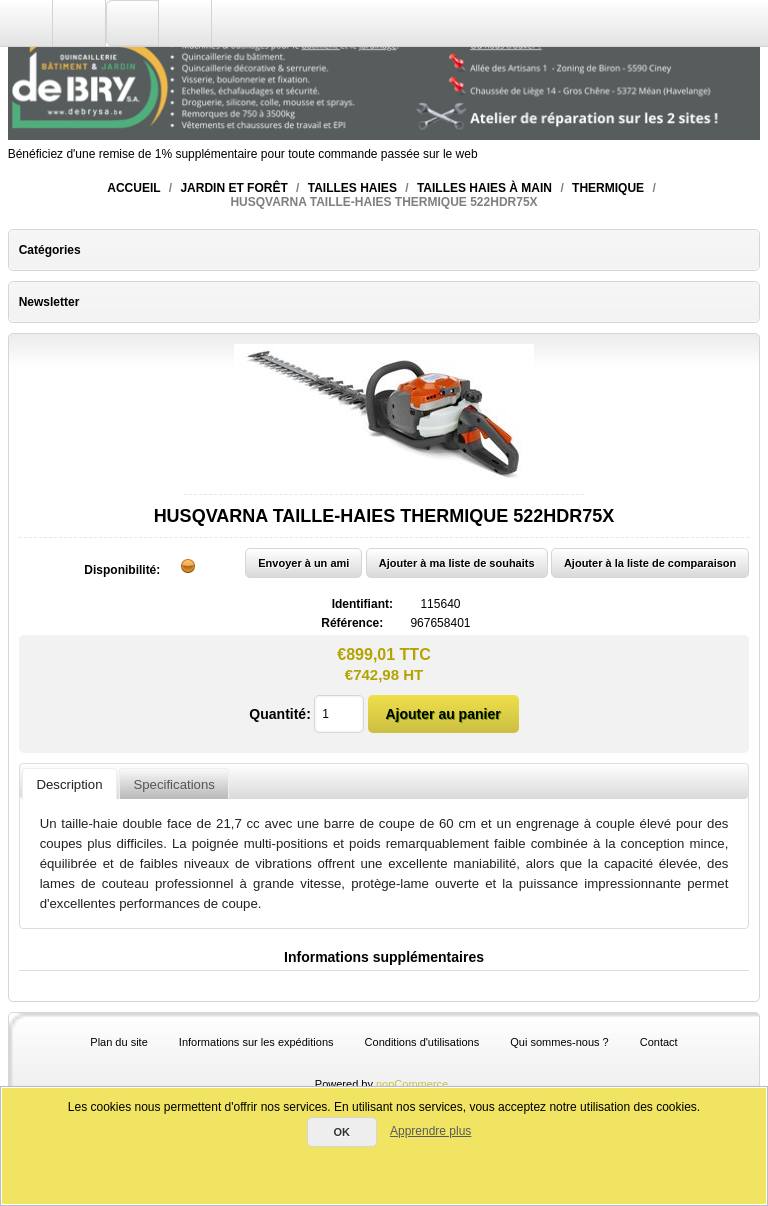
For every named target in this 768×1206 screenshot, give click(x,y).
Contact (659, 1042)
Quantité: (279, 714)
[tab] (69, 784)
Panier (185, 23)
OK (341, 1132)
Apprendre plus (430, 1131)
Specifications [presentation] (173, 784)
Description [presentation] (70, 784)
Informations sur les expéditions (256, 1042)
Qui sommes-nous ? (559, 1042)
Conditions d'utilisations (422, 1042)
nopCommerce (412, 1084)
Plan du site (118, 1042)
